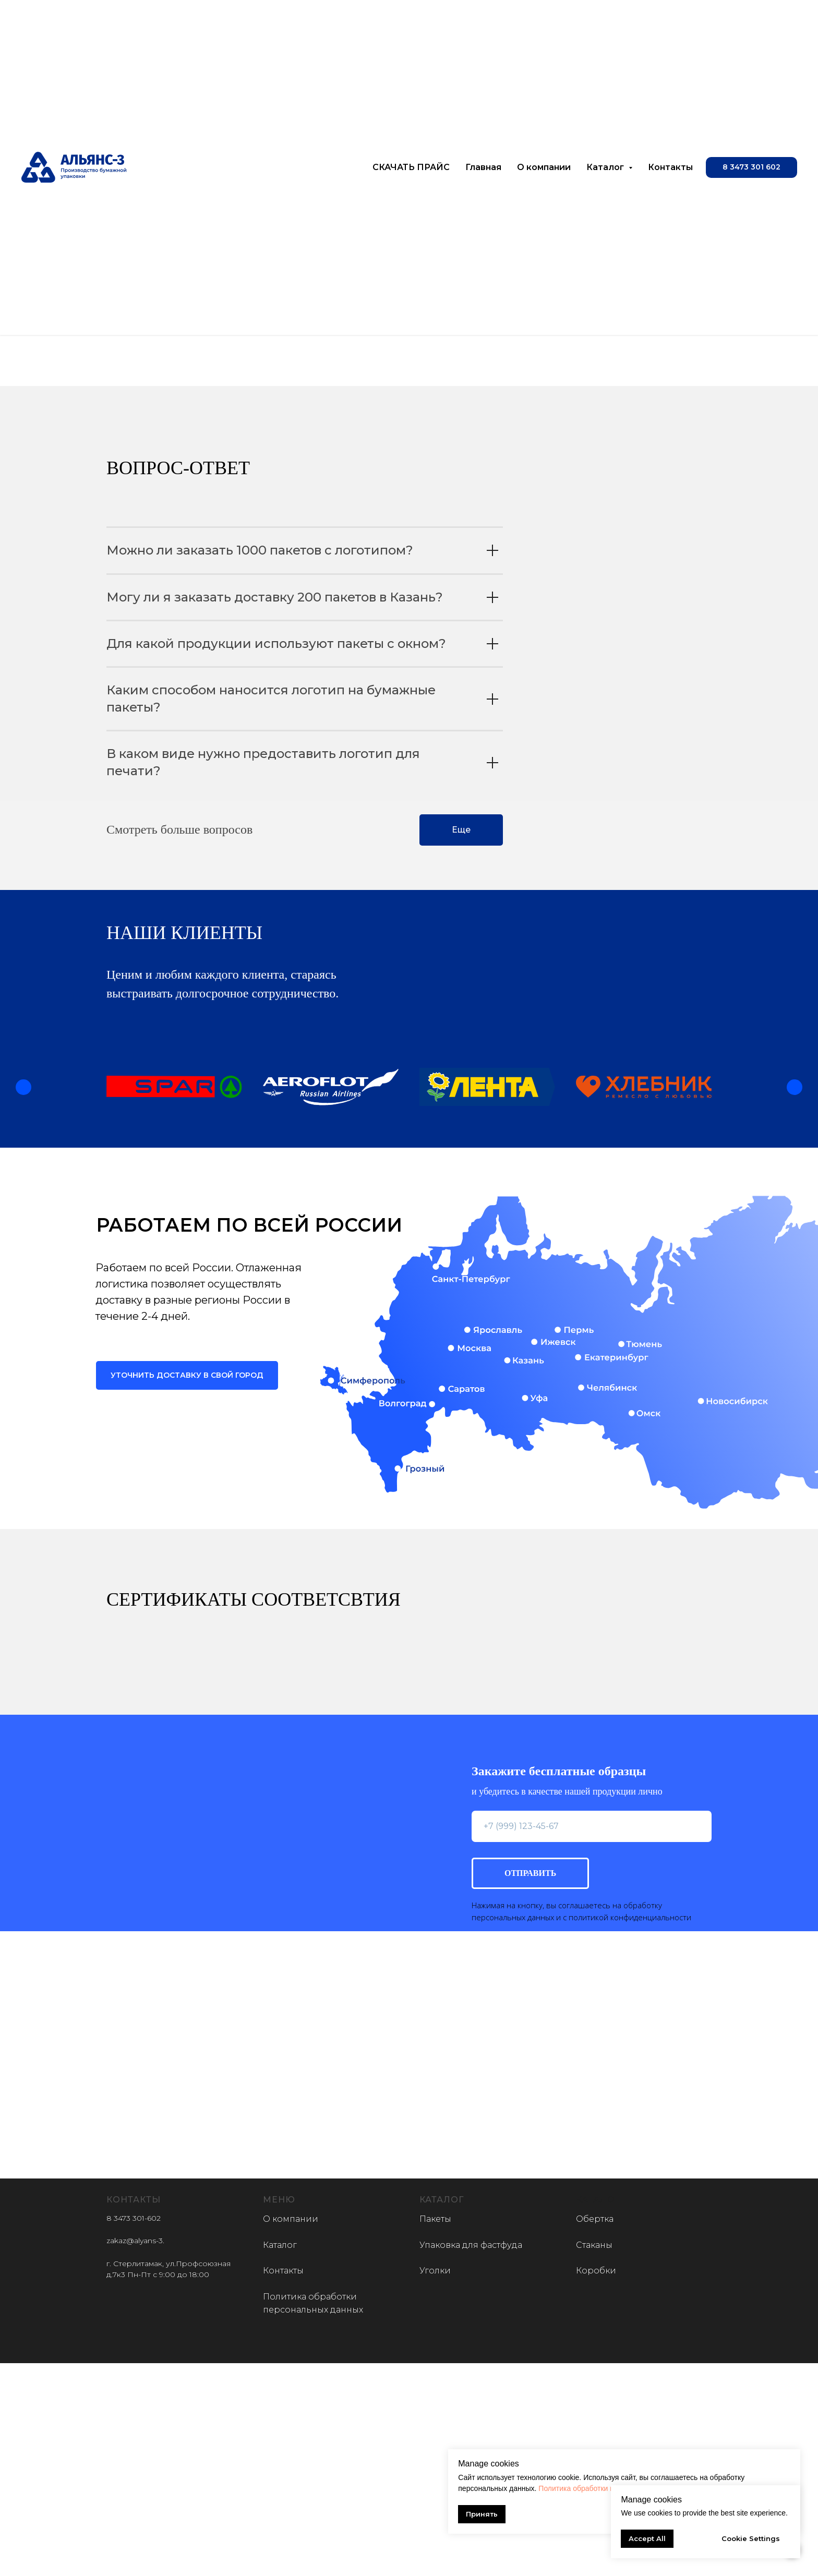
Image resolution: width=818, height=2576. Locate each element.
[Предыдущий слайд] (23, 1087)
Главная (483, 167)
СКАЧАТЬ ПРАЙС (411, 167)
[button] (751, 167)
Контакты (670, 167)
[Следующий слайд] (794, 1087)
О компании (544, 167)
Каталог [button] (606, 167)
